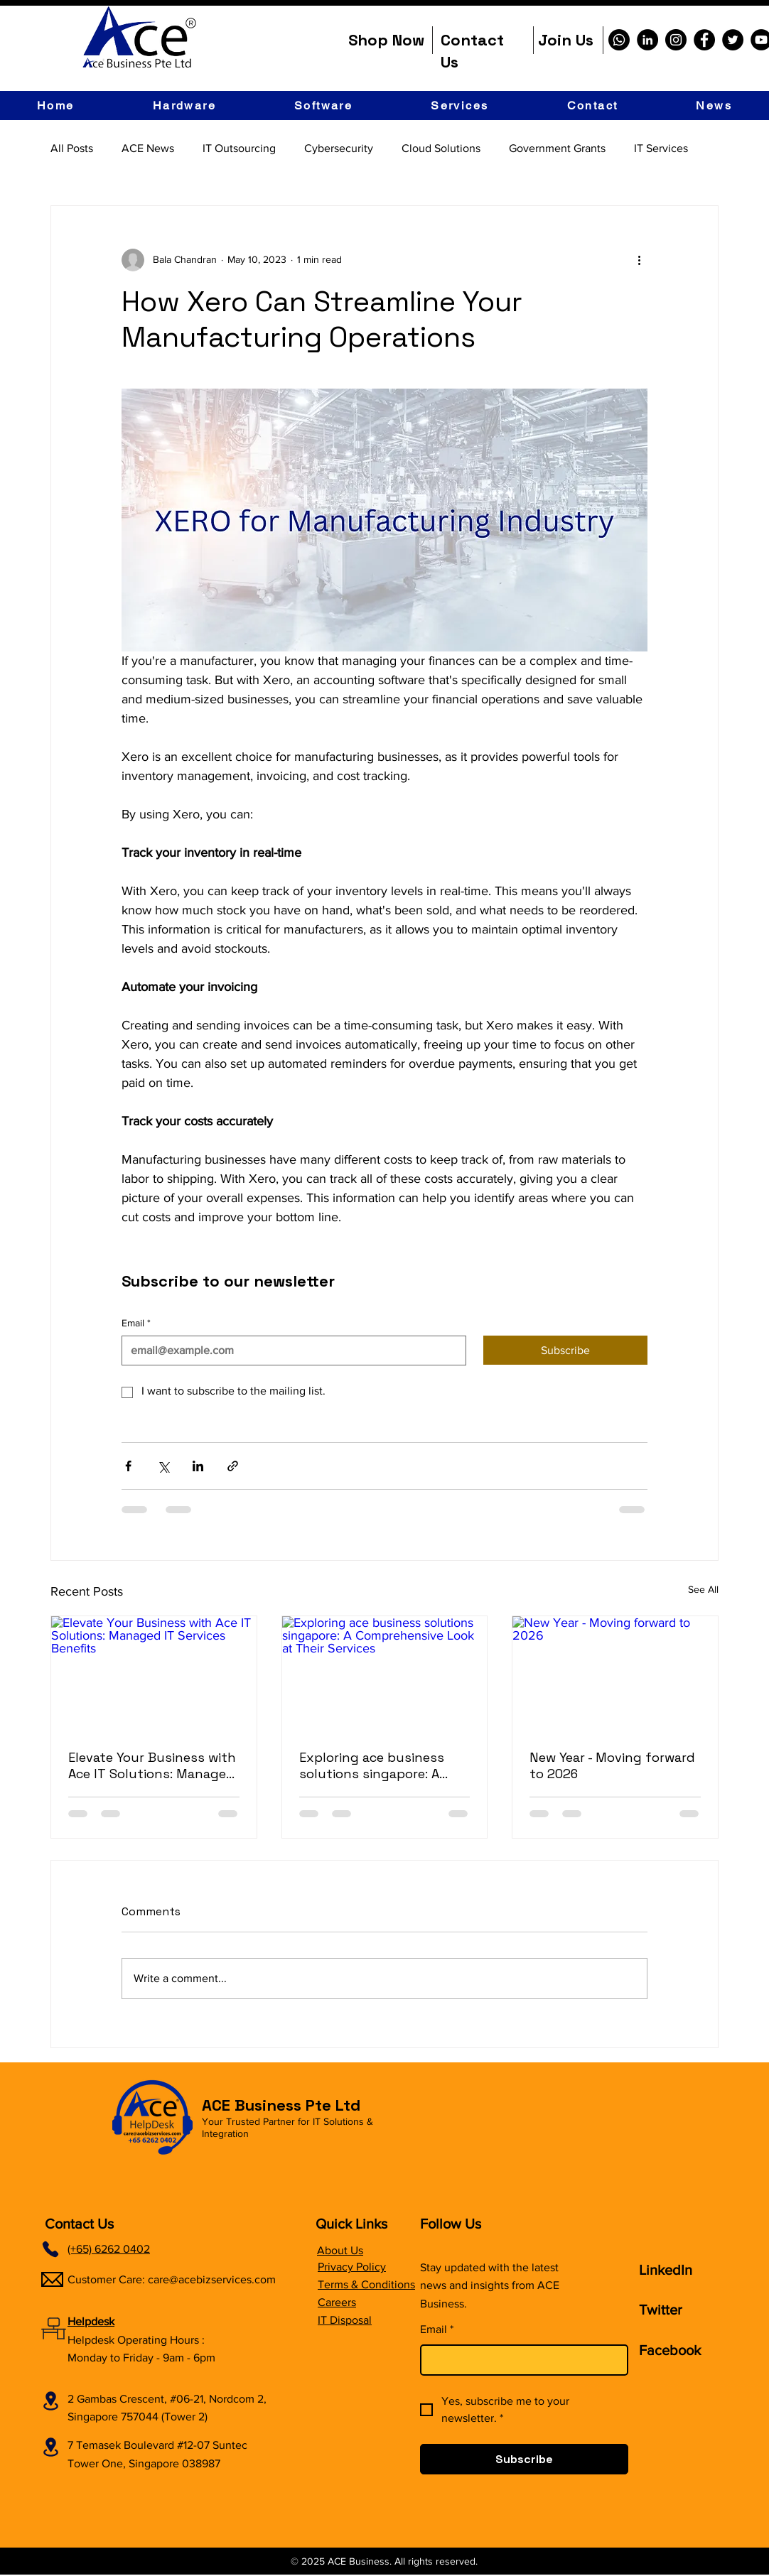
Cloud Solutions (441, 148)
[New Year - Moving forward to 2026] (615, 1673)
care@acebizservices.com (212, 2279)
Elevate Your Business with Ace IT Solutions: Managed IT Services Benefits (152, 1765)
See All (703, 1589)
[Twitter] (732, 39)
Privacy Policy (352, 2267)
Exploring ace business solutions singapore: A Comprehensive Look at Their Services (372, 1765)
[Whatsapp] (619, 39)
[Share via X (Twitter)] (163, 1466)
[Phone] (50, 2249)
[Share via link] (233, 1466)
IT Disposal (345, 2320)
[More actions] (638, 260)
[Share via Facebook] (128, 1466)
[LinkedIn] (647, 39)
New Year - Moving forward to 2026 (612, 1765)
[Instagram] (676, 39)
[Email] (289, 1350)
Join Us (565, 40)
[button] (184, 105)
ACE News (148, 148)
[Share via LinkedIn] (198, 1466)
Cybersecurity (338, 148)
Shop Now (386, 40)
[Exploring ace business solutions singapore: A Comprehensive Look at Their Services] (385, 1673)
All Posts (71, 148)
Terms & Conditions (366, 2284)
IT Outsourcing (239, 148)
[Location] (50, 2401)
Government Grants (557, 148)
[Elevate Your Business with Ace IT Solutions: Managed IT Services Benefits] (154, 1673)
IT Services (661, 148)
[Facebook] (704, 39)
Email (136, 1323)
